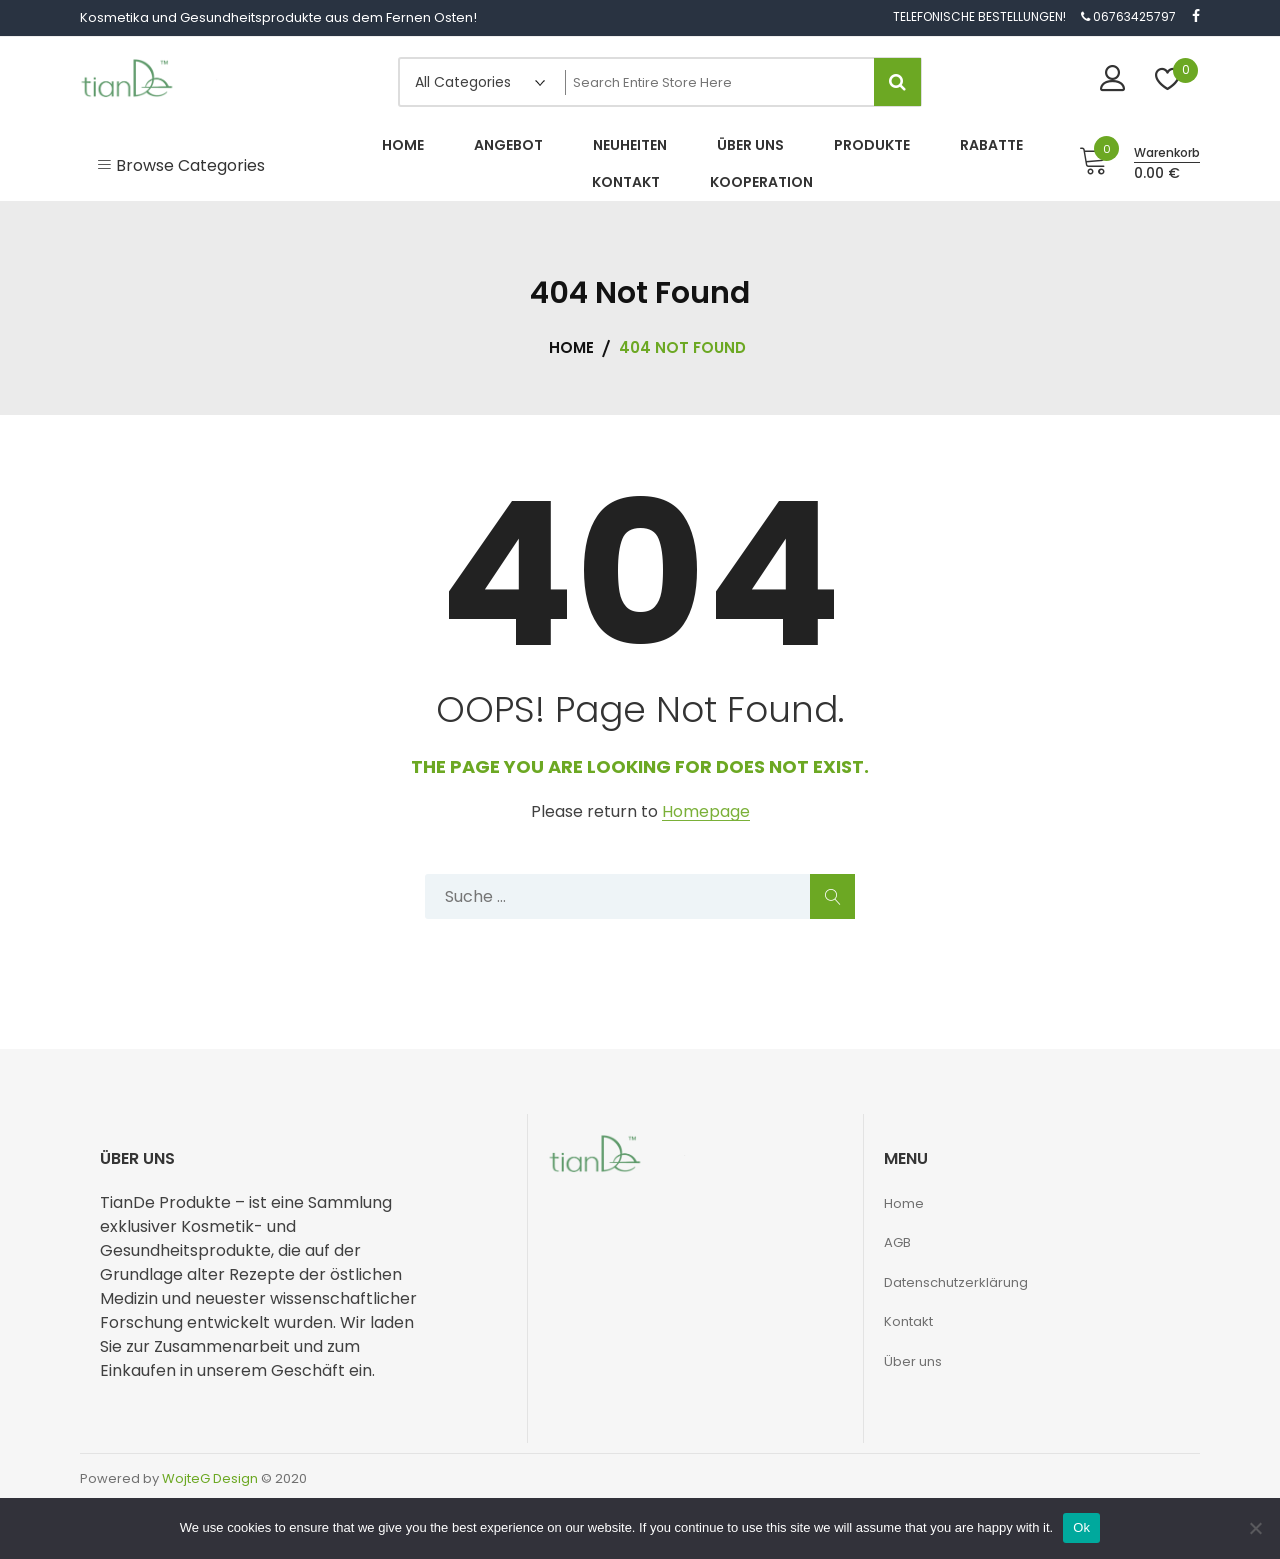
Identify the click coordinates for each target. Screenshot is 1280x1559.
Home (904, 1203)
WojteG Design (210, 1478)
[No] (1255, 1528)
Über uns (913, 1361)
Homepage (706, 812)
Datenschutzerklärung (956, 1282)
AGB (897, 1242)
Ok (1081, 1527)
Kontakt (908, 1321)
